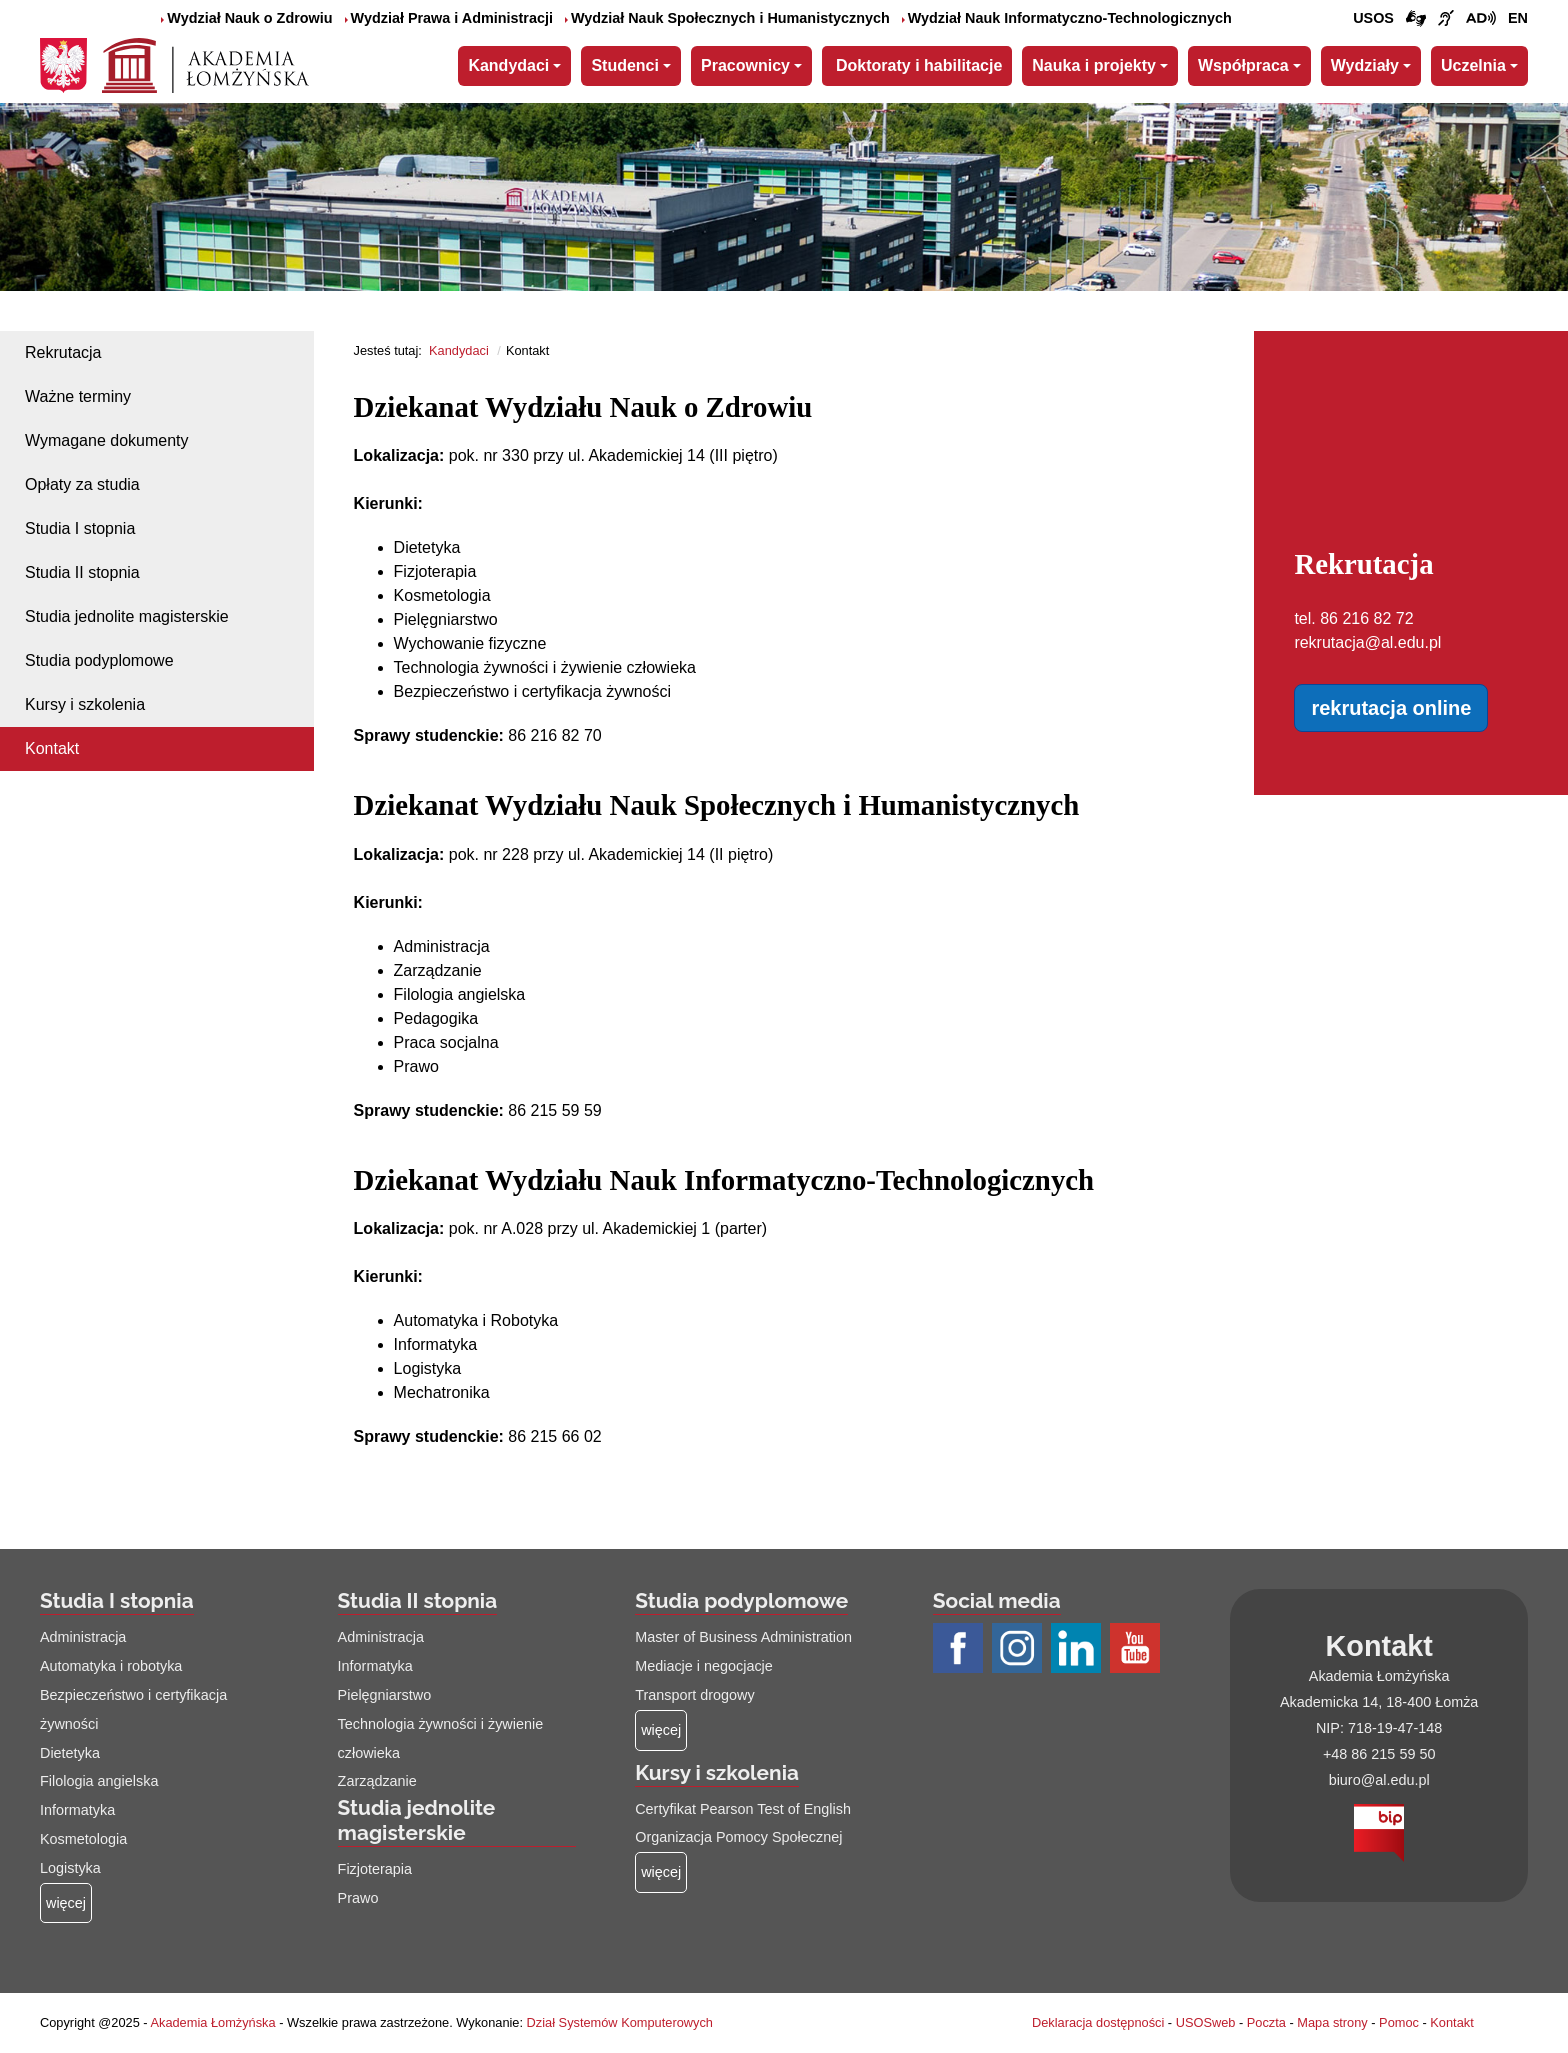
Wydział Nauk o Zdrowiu (246, 18)
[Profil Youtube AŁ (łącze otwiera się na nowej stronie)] (1137, 1650)
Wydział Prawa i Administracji (449, 18)
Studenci (625, 65)
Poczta (1266, 2022)
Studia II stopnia (82, 572)
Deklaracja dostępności (1098, 2022)
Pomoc (1399, 2022)
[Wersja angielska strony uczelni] (1518, 19)
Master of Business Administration (743, 1637)
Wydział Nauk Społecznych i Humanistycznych (727, 18)
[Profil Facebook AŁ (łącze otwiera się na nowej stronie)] (960, 1650)
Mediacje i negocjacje (704, 1666)
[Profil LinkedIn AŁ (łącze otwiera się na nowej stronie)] (1078, 1650)
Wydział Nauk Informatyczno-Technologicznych (1067, 18)
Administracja (83, 1637)
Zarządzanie (377, 1781)
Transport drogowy (694, 1695)
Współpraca (1243, 65)
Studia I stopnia (80, 528)
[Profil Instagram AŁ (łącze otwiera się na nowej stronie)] (1019, 1650)
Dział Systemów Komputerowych (620, 2022)
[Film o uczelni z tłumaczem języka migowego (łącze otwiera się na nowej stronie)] (1446, 19)
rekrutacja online (1391, 708)
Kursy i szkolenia (85, 704)
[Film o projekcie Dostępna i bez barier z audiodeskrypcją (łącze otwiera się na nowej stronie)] (1481, 19)
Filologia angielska (99, 1781)
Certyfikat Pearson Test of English (743, 1809)
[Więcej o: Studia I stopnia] (66, 1903)
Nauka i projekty (1094, 65)
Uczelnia (1473, 65)
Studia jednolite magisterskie (127, 616)
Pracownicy (745, 65)
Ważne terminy (78, 396)
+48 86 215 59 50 (1379, 1754)
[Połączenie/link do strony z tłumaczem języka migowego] (1416, 19)
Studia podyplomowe (99, 660)
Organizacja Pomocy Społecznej (738, 1837)
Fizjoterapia (375, 1869)
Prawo (358, 1898)
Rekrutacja (63, 352)
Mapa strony (1332, 2022)
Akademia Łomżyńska (212, 2022)
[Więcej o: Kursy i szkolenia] (661, 1872)
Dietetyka (70, 1753)
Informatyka (77, 1810)
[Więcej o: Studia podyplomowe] (661, 1730)
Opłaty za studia (82, 484)
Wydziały (1365, 65)
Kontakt (52, 748)
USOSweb (1206, 2022)
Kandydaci (508, 65)
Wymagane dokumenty (107, 440)
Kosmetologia (83, 1839)
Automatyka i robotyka (111, 1666)
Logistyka (70, 1868)
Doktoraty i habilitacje (919, 65)
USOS (1373, 18)
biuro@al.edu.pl (1379, 1780)
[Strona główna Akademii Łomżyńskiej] (205, 63)
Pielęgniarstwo (385, 1695)
